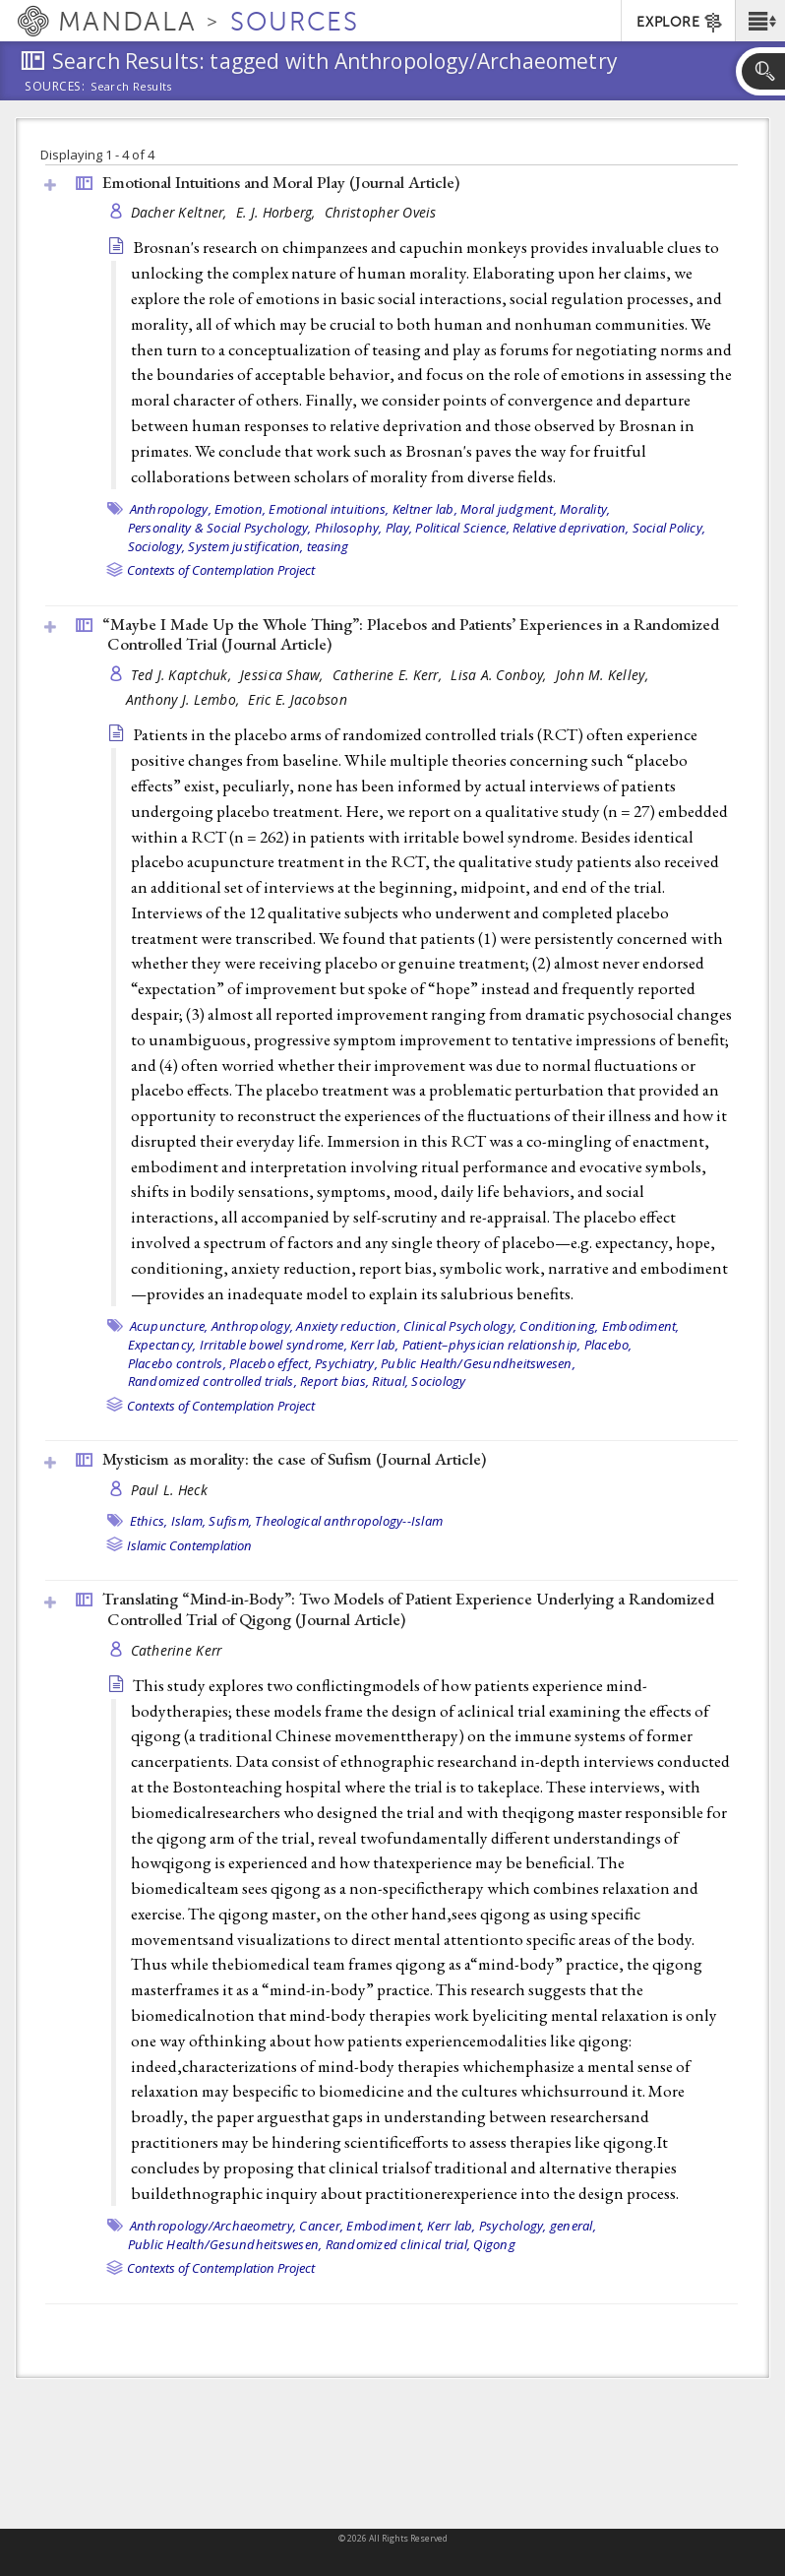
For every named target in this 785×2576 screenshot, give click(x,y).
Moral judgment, (508, 509)
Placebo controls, (177, 1363)
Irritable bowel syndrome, (273, 1344)
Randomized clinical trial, (398, 2244)
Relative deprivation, (571, 527)
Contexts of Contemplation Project (221, 570)
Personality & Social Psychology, (220, 527)
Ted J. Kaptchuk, (183, 674)
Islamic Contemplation (189, 1545)
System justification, (245, 546)
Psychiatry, (346, 1363)
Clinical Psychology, (459, 1326)
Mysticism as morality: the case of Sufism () (294, 1459)
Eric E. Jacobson (297, 699)
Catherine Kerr (176, 1650)
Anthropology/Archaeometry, (213, 2225)
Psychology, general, (537, 2225)
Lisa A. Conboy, (500, 674)
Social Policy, (669, 527)
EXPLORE (680, 22)
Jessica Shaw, (284, 674)
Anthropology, (170, 509)
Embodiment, (641, 1326)
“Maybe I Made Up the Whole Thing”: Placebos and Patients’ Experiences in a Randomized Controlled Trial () (410, 634)
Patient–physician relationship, (491, 1344)
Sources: (55, 87)
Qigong (494, 2244)
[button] (760, 20)
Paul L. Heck (169, 1489)
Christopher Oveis (381, 212)
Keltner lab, (424, 509)
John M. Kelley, (604, 674)
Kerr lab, (374, 1344)
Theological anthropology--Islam (349, 1521)
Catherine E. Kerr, (389, 674)
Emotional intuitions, (329, 509)
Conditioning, (558, 1326)
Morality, (585, 509)
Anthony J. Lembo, (185, 699)
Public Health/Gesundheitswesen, (478, 1363)
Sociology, (157, 546)
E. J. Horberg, (278, 212)
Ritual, (390, 1381)
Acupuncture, (169, 1326)
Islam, (189, 1521)
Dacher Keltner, (181, 212)
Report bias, (334, 1381)
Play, (399, 527)
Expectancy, (162, 1344)
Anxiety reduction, (348, 1326)
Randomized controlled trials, (212, 1381)
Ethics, (149, 1521)
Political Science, (462, 527)
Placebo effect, (270, 1363)
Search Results (131, 87)
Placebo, (608, 1344)
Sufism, (230, 1521)
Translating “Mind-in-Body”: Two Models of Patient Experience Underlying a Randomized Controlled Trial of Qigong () (408, 1609)
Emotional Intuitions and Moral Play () (280, 182)
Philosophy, (349, 527)
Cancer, (321, 2225)
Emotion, (240, 509)
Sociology (438, 1381)
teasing (328, 546)
